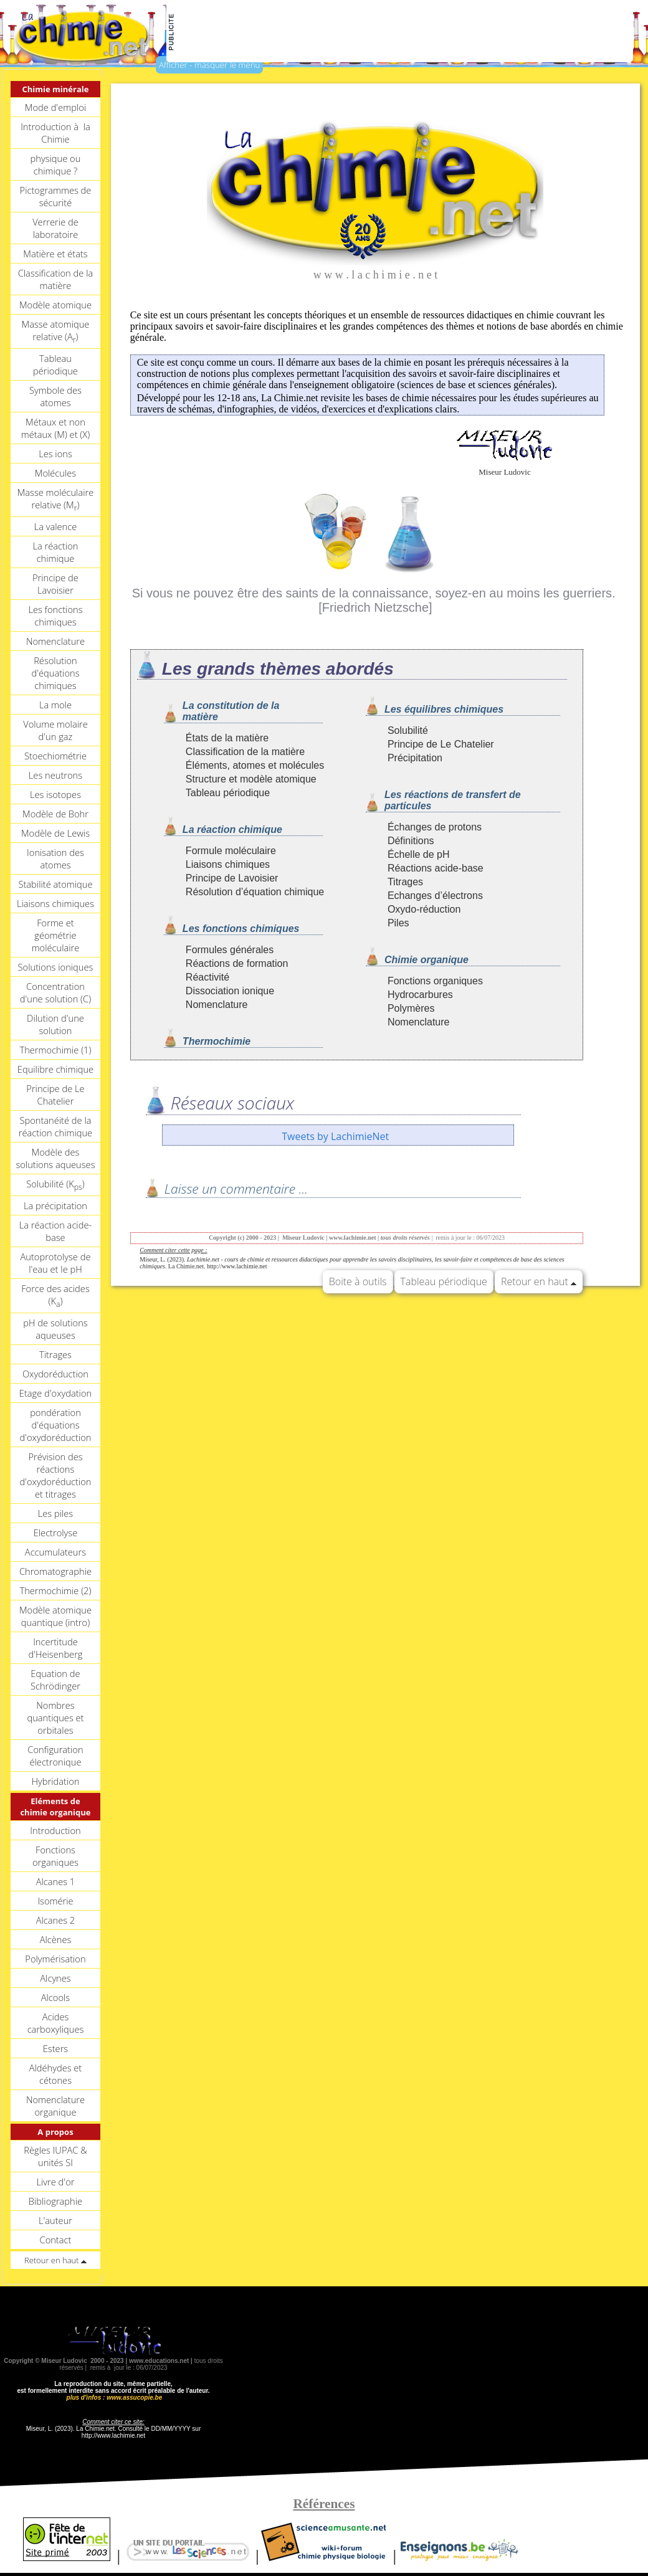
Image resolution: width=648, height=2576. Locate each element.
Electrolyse (56, 1532)
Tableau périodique (55, 364)
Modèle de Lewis (55, 833)
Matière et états (55, 253)
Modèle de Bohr (55, 813)
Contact (56, 2239)
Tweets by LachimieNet (335, 1136)
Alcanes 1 (55, 1881)
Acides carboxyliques (55, 2022)
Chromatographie (55, 1571)
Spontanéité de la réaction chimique (55, 1126)
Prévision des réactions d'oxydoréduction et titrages (55, 1475)
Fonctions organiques (55, 1855)
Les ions (55, 453)
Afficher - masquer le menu (209, 64)
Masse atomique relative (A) (56, 331)
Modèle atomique (55, 304)
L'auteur (55, 2220)
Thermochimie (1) (55, 1049)
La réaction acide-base (55, 1231)
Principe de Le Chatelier (55, 1094)
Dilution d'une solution (55, 1024)
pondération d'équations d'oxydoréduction (55, 1424)
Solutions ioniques (55, 967)
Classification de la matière (55, 279)
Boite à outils (358, 1281)
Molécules (55, 473)
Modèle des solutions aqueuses (55, 1158)
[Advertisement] (404, 32)
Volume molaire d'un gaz (55, 730)
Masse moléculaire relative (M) (55, 499)
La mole (55, 704)
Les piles (55, 1513)
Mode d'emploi (55, 107)
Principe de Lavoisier (55, 583)
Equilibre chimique (55, 1069)
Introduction (55, 1830)
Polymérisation (55, 1958)
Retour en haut (538, 1281)
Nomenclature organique (55, 2105)
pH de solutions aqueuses (55, 1328)
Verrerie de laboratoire (55, 228)
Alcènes (56, 1939)
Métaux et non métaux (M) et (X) (55, 428)
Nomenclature (55, 641)
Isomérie (55, 1900)
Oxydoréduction (55, 1373)
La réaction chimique (55, 551)
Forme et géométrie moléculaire (56, 935)
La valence (55, 526)
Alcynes (55, 1978)
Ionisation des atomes (55, 858)
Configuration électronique (55, 1755)
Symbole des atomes (55, 396)
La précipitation (55, 1205)
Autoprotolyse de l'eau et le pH (55, 1262)
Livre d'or (55, 2181)
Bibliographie (55, 2201)
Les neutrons (55, 775)
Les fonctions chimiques (55, 615)
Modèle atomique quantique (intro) (55, 1616)
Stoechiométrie (55, 755)
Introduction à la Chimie (55, 132)
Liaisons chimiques (55, 903)
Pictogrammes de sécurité (56, 196)
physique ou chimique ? (56, 164)
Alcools (55, 1997)
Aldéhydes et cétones (55, 2073)
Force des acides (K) (55, 1295)
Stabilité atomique (55, 884)
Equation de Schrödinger (55, 1679)
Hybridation (55, 1781)
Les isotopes (55, 794)
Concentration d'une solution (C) (55, 992)
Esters (55, 2048)
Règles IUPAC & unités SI (55, 2156)
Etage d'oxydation (55, 1393)
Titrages (55, 1354)
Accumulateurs (55, 1552)
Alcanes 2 (55, 1920)
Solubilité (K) (55, 1184)
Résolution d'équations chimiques (55, 673)
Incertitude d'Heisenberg (55, 1647)
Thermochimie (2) (55, 1590)
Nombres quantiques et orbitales (55, 1717)
